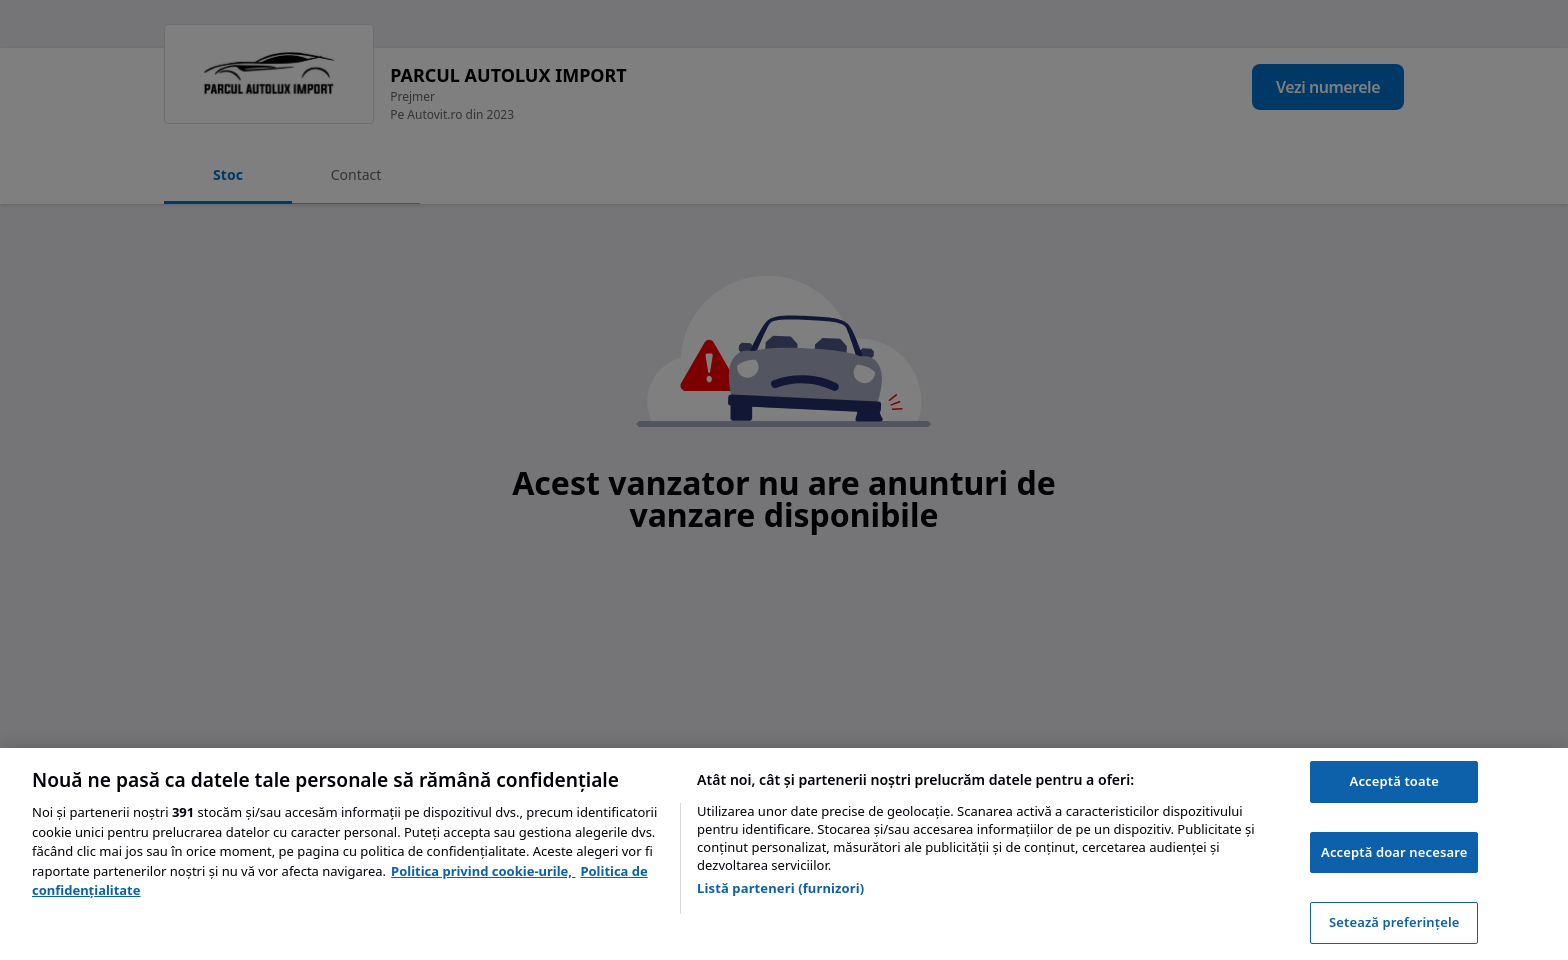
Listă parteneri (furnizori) (780, 888)
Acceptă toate (1394, 781)
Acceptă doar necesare (1394, 852)
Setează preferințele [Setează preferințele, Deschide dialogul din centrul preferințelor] (1394, 922)
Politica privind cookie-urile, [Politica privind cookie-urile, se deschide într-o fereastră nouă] (483, 871)
